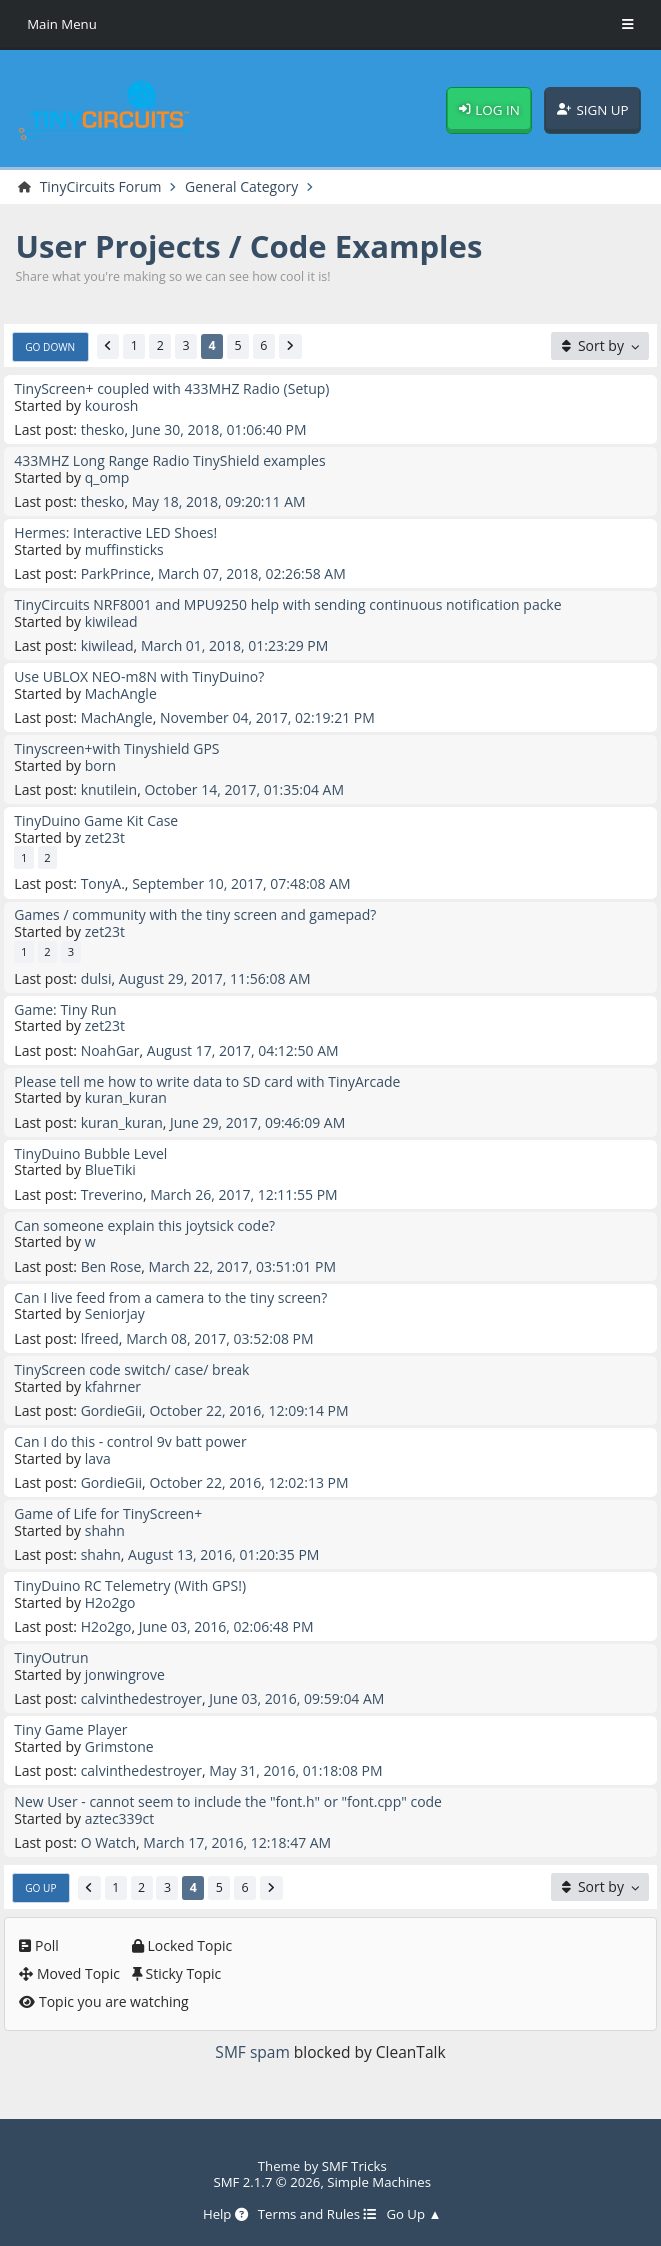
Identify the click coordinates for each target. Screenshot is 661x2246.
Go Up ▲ (413, 2215)
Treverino (112, 1194)
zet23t (105, 837)
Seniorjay (115, 1313)
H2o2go (110, 1602)
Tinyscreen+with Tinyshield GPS (116, 748)
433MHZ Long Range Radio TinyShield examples (169, 460)
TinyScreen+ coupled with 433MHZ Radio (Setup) (171, 388)
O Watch (108, 1842)
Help (225, 2215)
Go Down (50, 347)
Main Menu (62, 24)
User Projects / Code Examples (249, 246)
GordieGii (111, 1410)
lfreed (100, 1338)
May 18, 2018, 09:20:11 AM (219, 501)
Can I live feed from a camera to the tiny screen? (170, 1297)
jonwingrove (125, 1674)
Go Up (40, 1888)
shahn (105, 1530)
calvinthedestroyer (141, 1698)
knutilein (109, 789)
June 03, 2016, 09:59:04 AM (296, 1698)
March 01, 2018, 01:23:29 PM (234, 645)
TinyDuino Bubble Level (90, 1153)
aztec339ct (120, 1818)
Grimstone (119, 1746)
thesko (103, 429)
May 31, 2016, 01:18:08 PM (295, 1770)
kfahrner (113, 1386)
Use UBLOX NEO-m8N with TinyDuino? (139, 676)
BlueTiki (110, 1169)
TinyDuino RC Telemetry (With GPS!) (130, 1585)
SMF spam (252, 2052)
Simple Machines (379, 2182)
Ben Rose (111, 1266)
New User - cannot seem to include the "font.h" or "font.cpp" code (228, 1801)
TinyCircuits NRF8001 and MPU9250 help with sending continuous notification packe (287, 604)
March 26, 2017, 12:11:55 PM (243, 1194)
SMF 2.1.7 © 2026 (266, 2182)
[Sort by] (600, 346)
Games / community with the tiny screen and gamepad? (195, 914)
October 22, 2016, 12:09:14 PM (248, 1410)
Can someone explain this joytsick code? (144, 1225)
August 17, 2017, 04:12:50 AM (243, 1050)
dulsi (96, 978)
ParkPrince (116, 573)
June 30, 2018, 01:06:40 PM (219, 429)
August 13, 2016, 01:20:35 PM (223, 1554)
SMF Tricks (354, 2166)
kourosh (112, 405)
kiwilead (111, 621)
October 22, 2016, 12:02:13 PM (248, 1482)
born (100, 765)
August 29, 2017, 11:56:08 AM (215, 978)
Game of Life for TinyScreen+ (108, 1513)
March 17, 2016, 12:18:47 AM (237, 1842)
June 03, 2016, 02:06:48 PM (226, 1626)
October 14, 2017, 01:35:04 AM (244, 789)
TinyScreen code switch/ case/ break (131, 1369)
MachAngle (121, 693)
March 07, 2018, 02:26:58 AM (252, 573)
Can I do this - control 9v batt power (130, 1441)
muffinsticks (124, 549)
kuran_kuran (126, 1097)
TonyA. (103, 883)
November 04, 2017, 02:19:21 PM (267, 717)
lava (98, 1458)
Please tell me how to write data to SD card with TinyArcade (207, 1081)
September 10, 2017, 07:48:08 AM (241, 883)
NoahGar (110, 1050)
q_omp (107, 477)
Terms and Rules (317, 2215)
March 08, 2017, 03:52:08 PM (219, 1338)
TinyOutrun (51, 1657)
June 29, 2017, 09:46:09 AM (257, 1122)
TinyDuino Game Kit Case (96, 820)
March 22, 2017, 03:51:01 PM (242, 1266)
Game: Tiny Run (65, 1009)
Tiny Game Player (70, 1729)
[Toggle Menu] (628, 25)
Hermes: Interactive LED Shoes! (115, 532)
